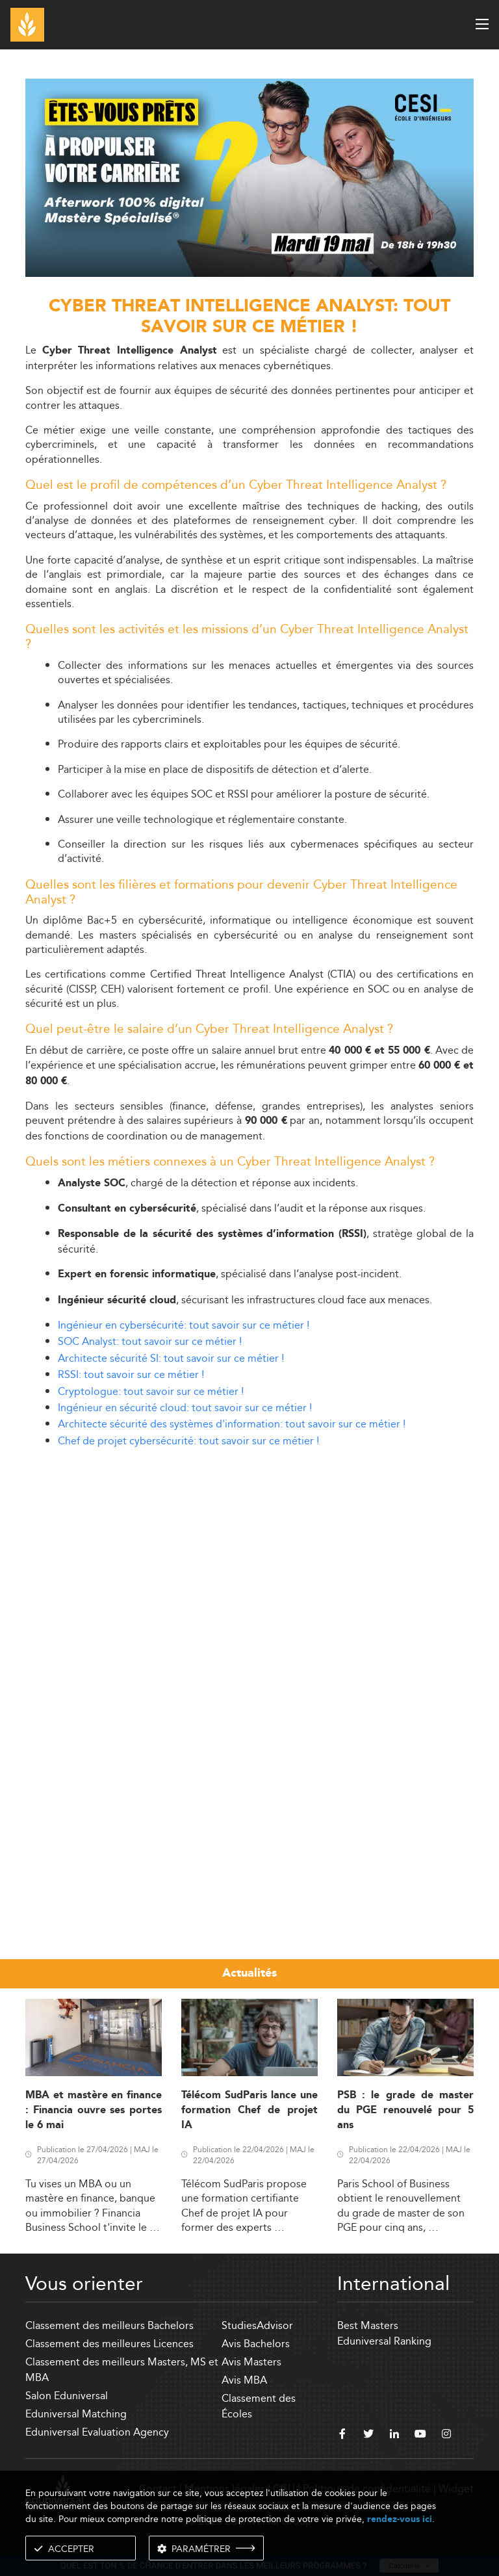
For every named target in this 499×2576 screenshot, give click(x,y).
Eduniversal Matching (76, 2414)
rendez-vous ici (399, 2519)
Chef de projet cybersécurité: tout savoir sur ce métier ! (188, 1441)
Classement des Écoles (259, 2406)
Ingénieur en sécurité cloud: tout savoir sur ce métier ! (185, 1407)
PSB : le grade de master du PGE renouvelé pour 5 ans (405, 2110)
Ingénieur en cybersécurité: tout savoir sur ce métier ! (183, 1325)
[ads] (249, 273)
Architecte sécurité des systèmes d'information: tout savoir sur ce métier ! (231, 1424)
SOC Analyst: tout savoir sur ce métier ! (150, 1341)
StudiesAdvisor (257, 2325)
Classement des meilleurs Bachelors (109, 2325)
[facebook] (342, 2435)
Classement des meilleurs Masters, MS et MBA (121, 2370)
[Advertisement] (249, 1550)
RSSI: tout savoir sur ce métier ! (131, 1374)
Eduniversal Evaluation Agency (97, 2432)
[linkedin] (394, 2435)
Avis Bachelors (256, 2343)
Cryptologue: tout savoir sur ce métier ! (151, 1391)
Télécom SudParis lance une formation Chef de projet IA (249, 2110)
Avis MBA (244, 2380)
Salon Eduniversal (66, 2395)
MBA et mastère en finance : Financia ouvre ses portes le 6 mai (93, 2110)
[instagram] (446, 2435)
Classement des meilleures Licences (109, 2343)
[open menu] (482, 24)
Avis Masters (251, 2362)
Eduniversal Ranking (384, 2341)
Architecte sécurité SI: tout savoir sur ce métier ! (171, 1358)
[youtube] (420, 2435)
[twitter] (368, 2435)
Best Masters (367, 2325)
